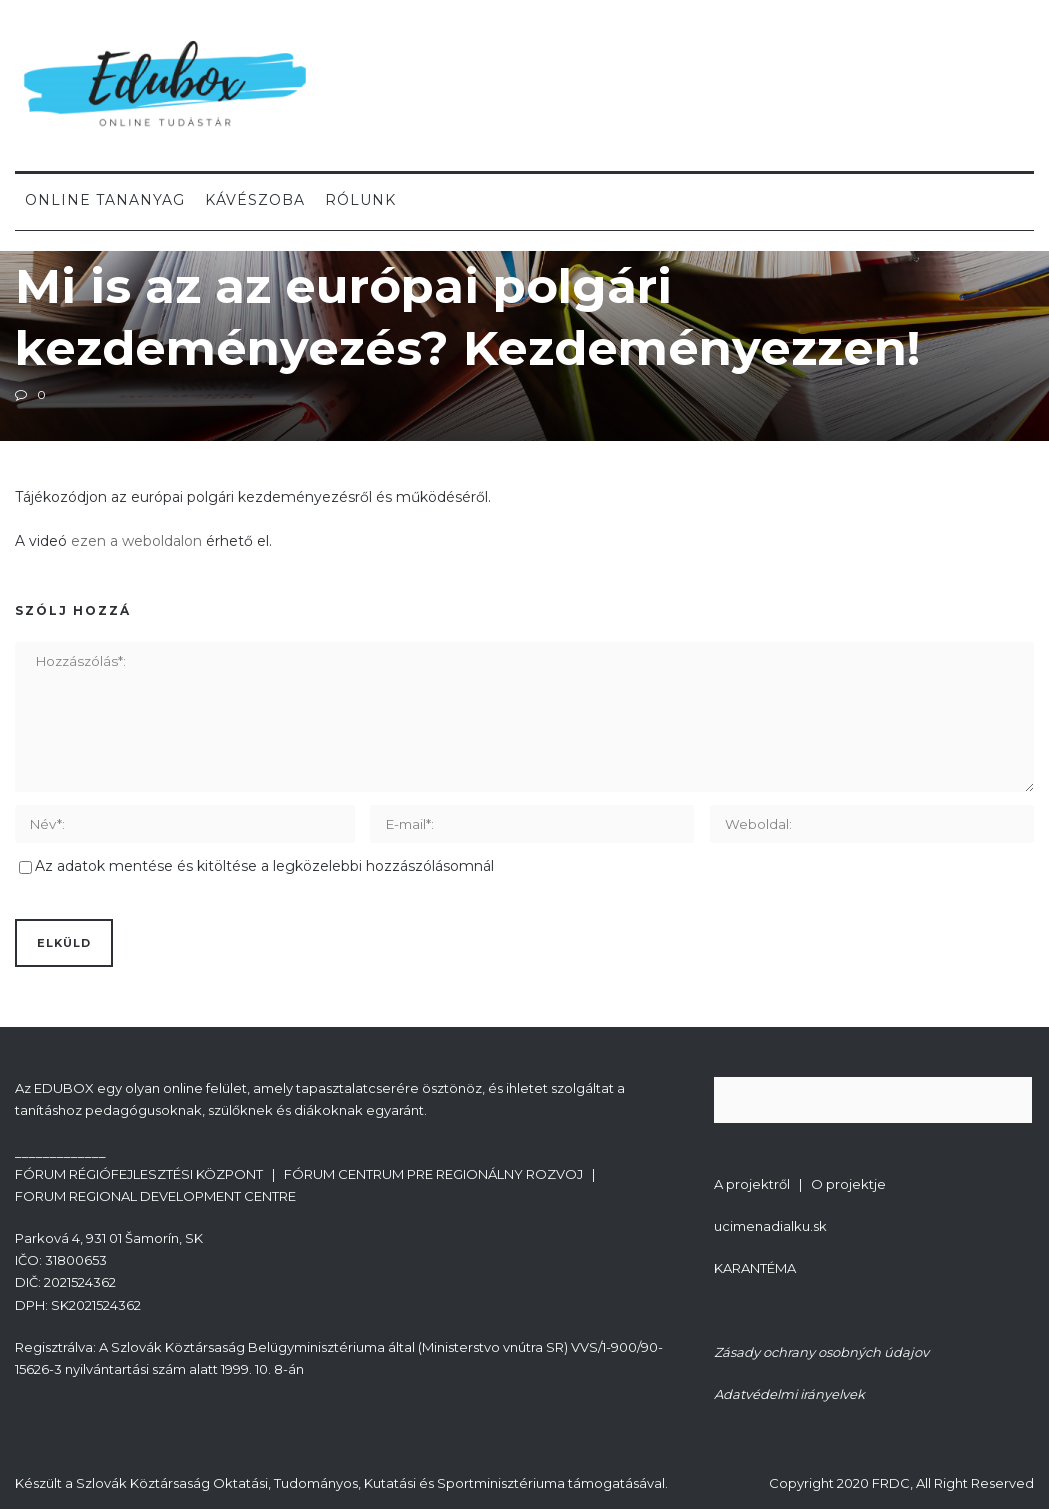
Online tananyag (105, 200)
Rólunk (360, 200)
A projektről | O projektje (800, 1184)
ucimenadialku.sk (770, 1226)
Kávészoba (255, 200)
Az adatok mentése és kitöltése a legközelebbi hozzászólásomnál (264, 866)
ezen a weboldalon (136, 541)
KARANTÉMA (755, 1268)
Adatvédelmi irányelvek (789, 1394)
